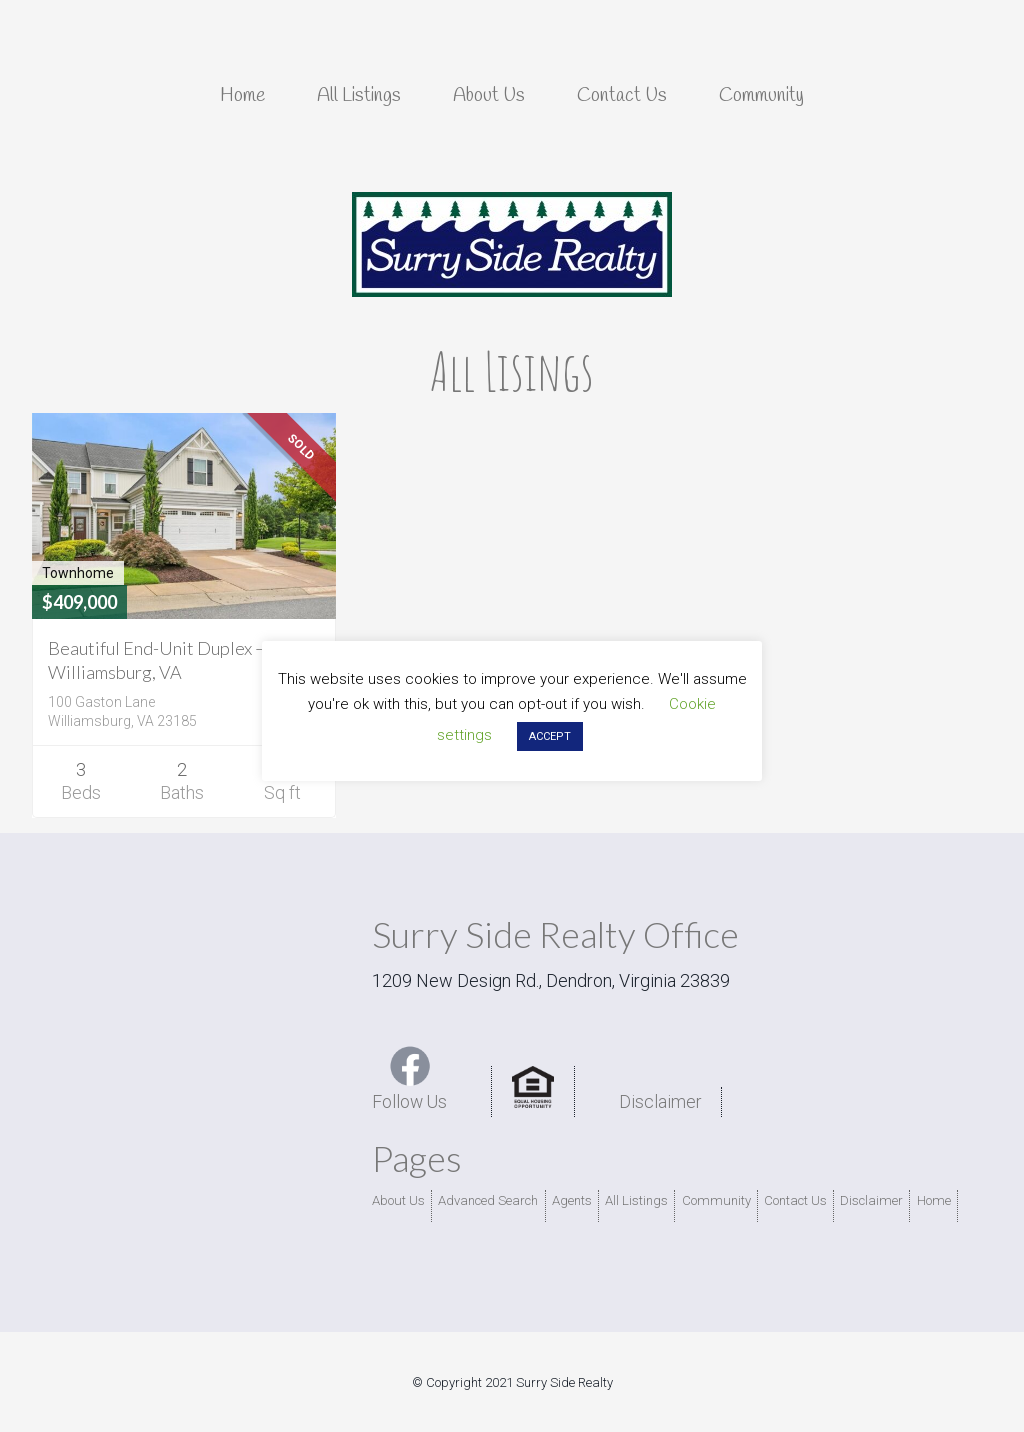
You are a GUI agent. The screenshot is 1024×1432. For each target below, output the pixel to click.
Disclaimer (662, 1101)
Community (713, 1200)
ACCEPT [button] (550, 736)
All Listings (635, 1200)
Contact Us (789, 1200)
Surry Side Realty (512, 245)
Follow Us (410, 1078)
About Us (398, 1200)
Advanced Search (487, 1200)
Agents (571, 1200)
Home (925, 1200)
